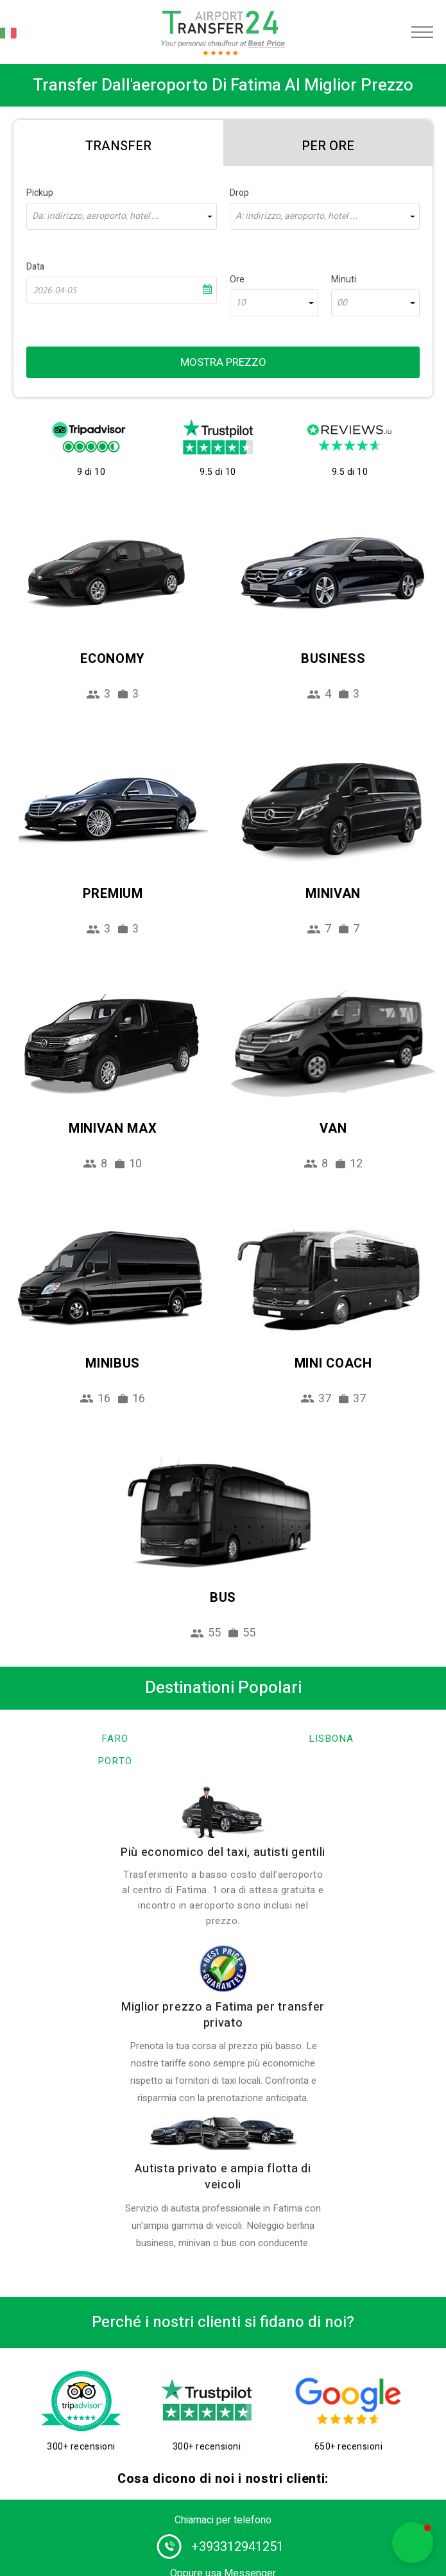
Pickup (39, 193)
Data (35, 266)
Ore (237, 279)
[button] (412, 2542)
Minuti (343, 279)
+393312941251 (237, 2546)
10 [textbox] (241, 302)
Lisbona (331, 1738)
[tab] (118, 143)
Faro (114, 1738)
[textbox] (121, 216)
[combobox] (121, 216)
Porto (115, 1761)
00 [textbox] (342, 302)
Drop (239, 193)
